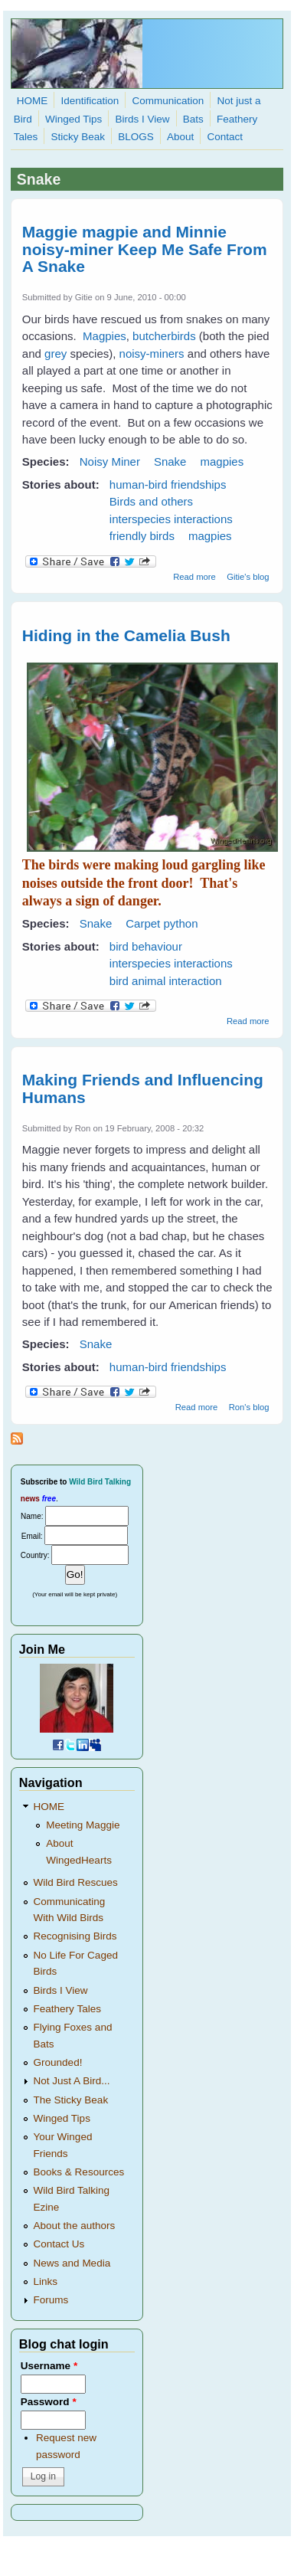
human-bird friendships (168, 484)
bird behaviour (145, 946)
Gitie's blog (248, 576)
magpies (221, 461)
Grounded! (58, 2062)
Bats (193, 119)
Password (49, 2401)
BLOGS (136, 136)
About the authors (75, 2225)
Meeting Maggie (82, 1825)
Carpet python (162, 923)
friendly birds (142, 535)
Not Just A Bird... (72, 2081)
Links (46, 2281)
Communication (168, 100)
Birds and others (151, 501)
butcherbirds (164, 335)
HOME (32, 100)
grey (55, 353)
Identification (90, 100)
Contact (225, 136)
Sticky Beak (78, 136)
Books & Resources (79, 2172)
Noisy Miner (110, 461)
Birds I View (143, 119)
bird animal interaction (165, 980)
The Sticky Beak (71, 2100)
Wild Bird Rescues (76, 1882)
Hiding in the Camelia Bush (126, 635)
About (180, 136)
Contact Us (59, 2244)
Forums (51, 2300)
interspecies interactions (171, 518)
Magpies (104, 335)
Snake (170, 461)
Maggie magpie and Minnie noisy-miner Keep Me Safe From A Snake (144, 249)
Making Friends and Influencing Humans (142, 1088)
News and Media (72, 2263)
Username (49, 2365)
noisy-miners (152, 353)
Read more (194, 576)
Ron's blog (249, 1407)
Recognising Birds (75, 1936)
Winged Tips (73, 119)
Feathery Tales (67, 2009)
